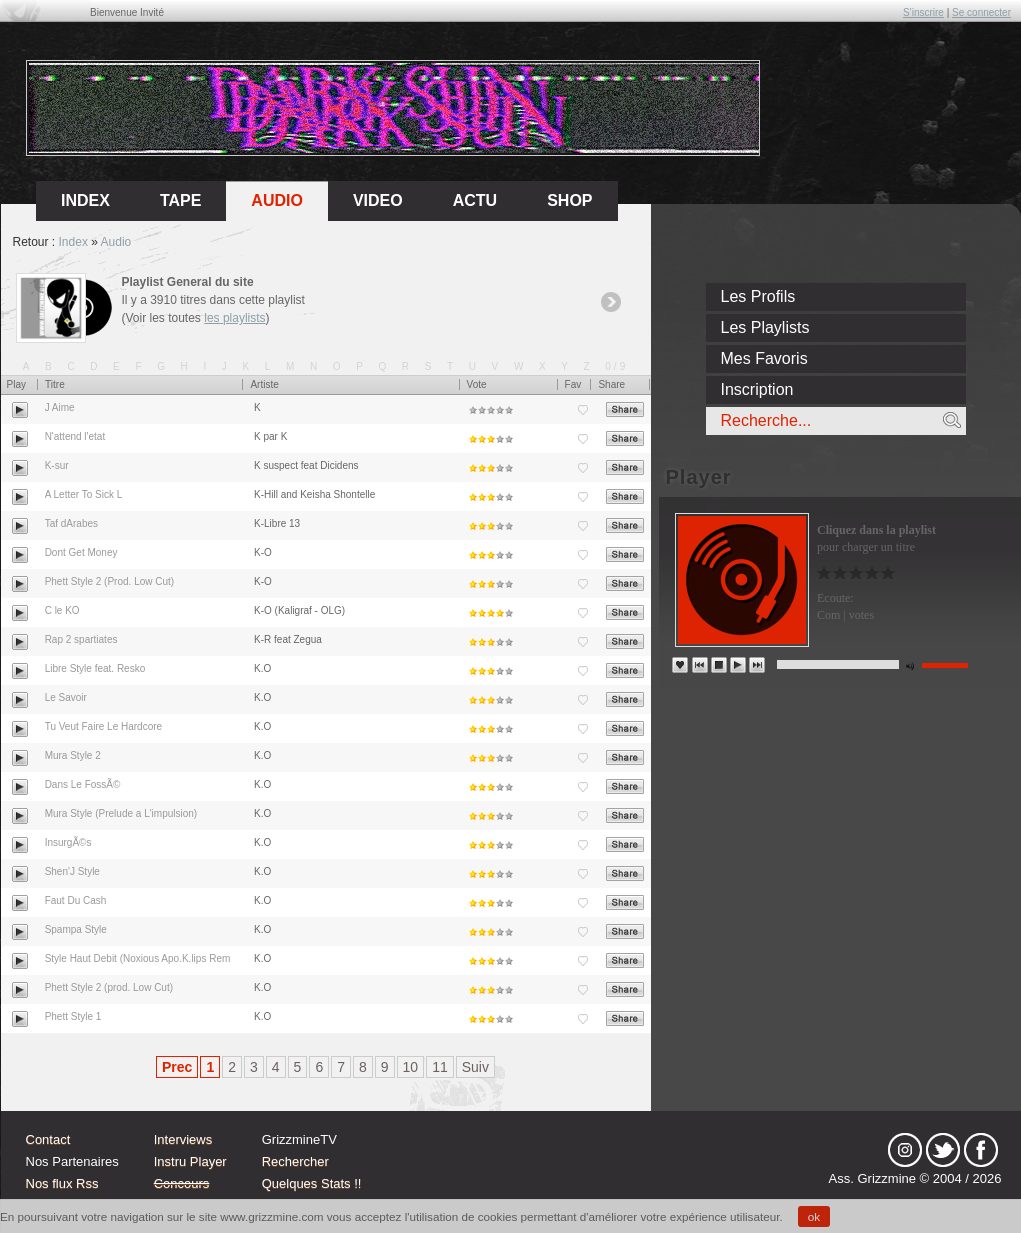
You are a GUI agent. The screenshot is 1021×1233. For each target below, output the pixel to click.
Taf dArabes (71, 523)
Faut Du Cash (76, 900)
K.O (262, 668)
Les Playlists (765, 327)
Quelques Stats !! (312, 1183)
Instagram (905, 1150)
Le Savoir (66, 697)
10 (411, 1067)
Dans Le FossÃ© (83, 784)
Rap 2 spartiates (81, 639)
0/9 (616, 366)
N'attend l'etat (75, 436)
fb (981, 1150)
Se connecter (981, 12)
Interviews (183, 1139)
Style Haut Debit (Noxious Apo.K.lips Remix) (143, 958)
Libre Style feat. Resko (95, 668)
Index (73, 242)
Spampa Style (76, 929)
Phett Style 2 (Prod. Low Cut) (110, 581)
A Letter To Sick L (84, 494)
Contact (48, 1139)
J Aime (60, 407)
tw (943, 1150)
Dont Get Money (81, 552)
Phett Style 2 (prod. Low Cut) (109, 987)
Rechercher (295, 1161)
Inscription (757, 389)
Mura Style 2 (73, 755)
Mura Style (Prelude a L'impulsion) (121, 813)
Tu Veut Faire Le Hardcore (103, 726)
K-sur (57, 465)
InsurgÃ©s (68, 842)
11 (440, 1067)
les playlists (234, 318)
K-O (263, 552)
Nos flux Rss (62, 1183)
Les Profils (758, 296)
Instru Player (190, 1161)
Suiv (475, 1067)
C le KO (62, 610)
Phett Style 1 (73, 1016)
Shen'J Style (72, 871)
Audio (277, 200)
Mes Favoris (764, 358)
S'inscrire (923, 12)
